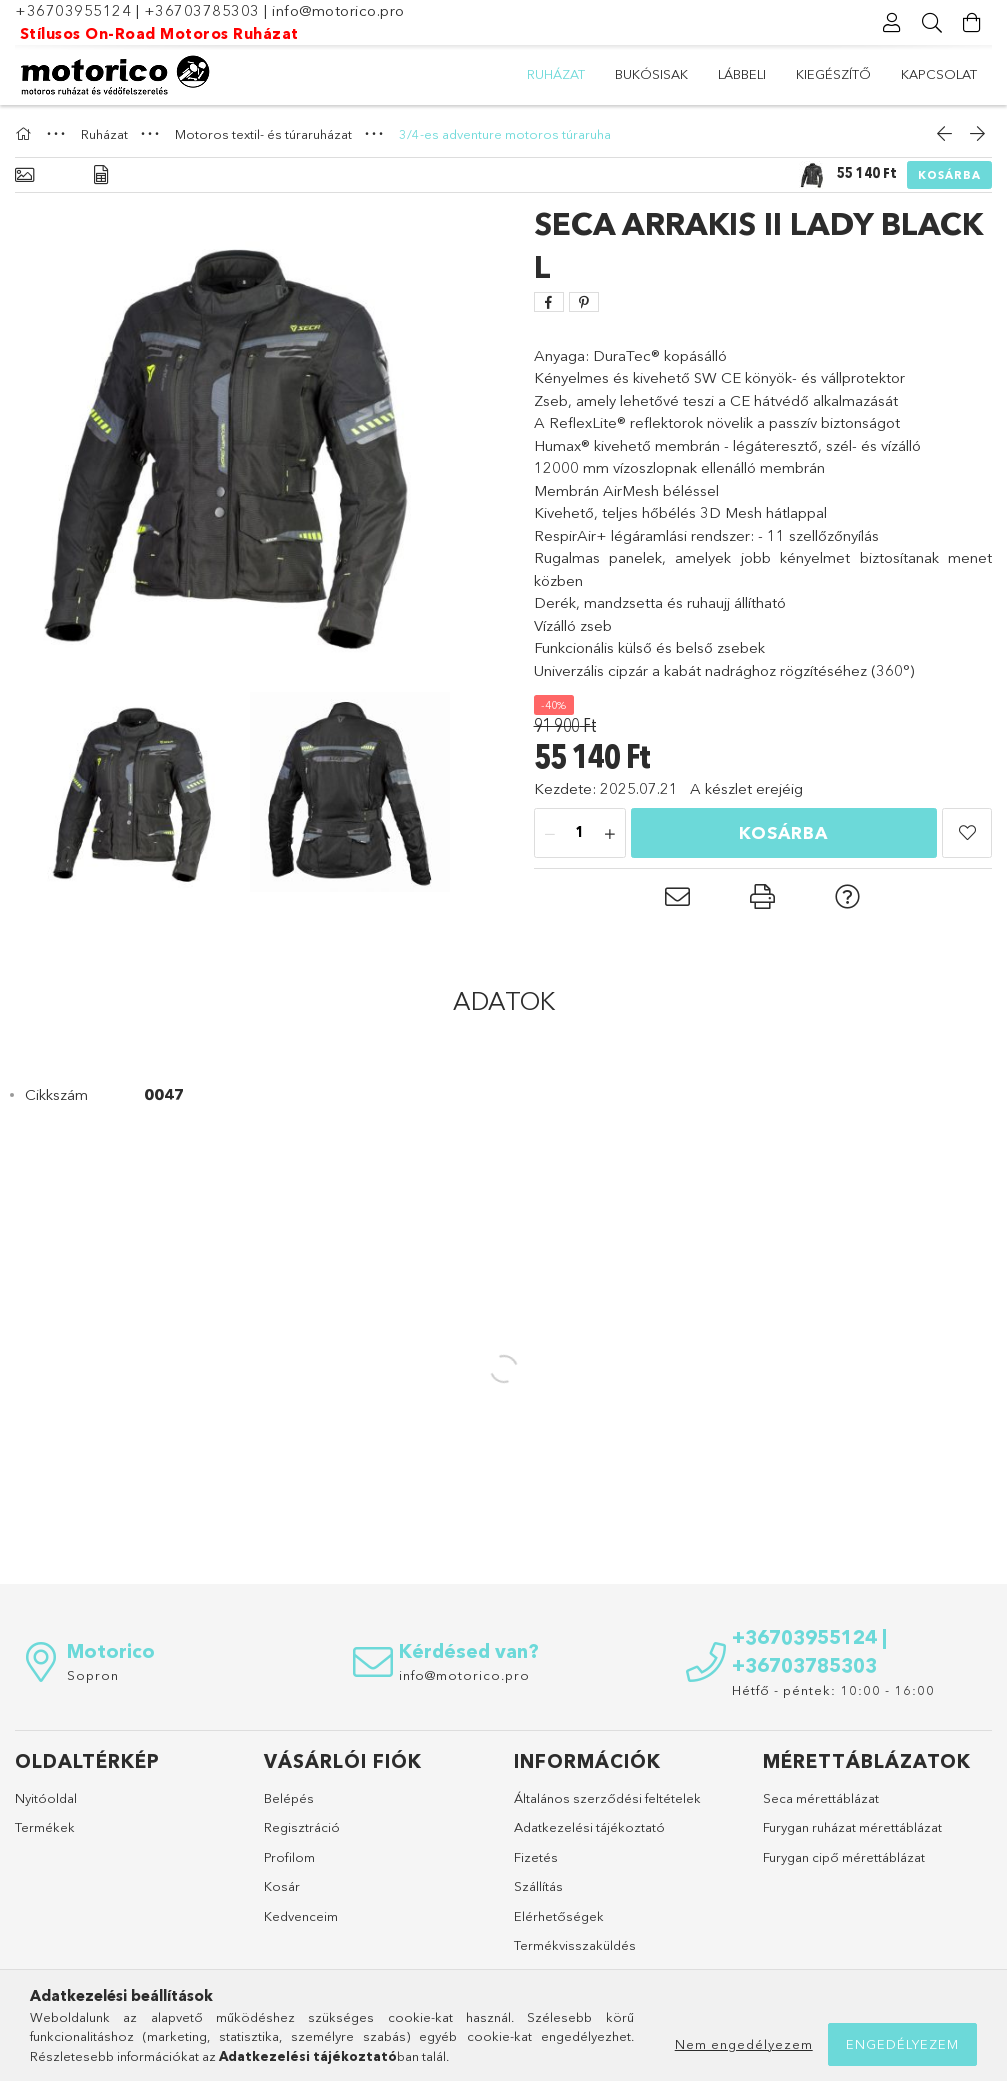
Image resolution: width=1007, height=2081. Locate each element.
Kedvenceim (301, 1916)
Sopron (93, 1675)
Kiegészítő (833, 74)
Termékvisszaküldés (575, 1945)
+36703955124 (73, 10)
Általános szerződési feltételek (607, 1798)
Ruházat (556, 74)
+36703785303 (202, 10)
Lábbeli (742, 74)
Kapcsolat (939, 74)
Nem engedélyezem (744, 2044)
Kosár (282, 1886)
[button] (967, 833)
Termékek (45, 1827)
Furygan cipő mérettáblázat (844, 1857)
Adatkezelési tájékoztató (589, 1827)
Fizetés (536, 1857)
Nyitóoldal (46, 1798)
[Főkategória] (26, 134)
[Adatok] (101, 175)
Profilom (289, 1857)
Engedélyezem (902, 2044)
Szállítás (538, 1886)
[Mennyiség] (580, 834)
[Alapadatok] (24, 175)
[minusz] (550, 834)
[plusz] (610, 834)
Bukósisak (651, 74)
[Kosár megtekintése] (972, 23)
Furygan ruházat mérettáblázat (852, 1827)
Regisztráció (302, 1827)
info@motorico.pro (338, 10)
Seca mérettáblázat (821, 1798)
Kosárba (949, 175)
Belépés (289, 1798)
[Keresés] (932, 23)
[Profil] (892, 23)
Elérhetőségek (559, 1916)
